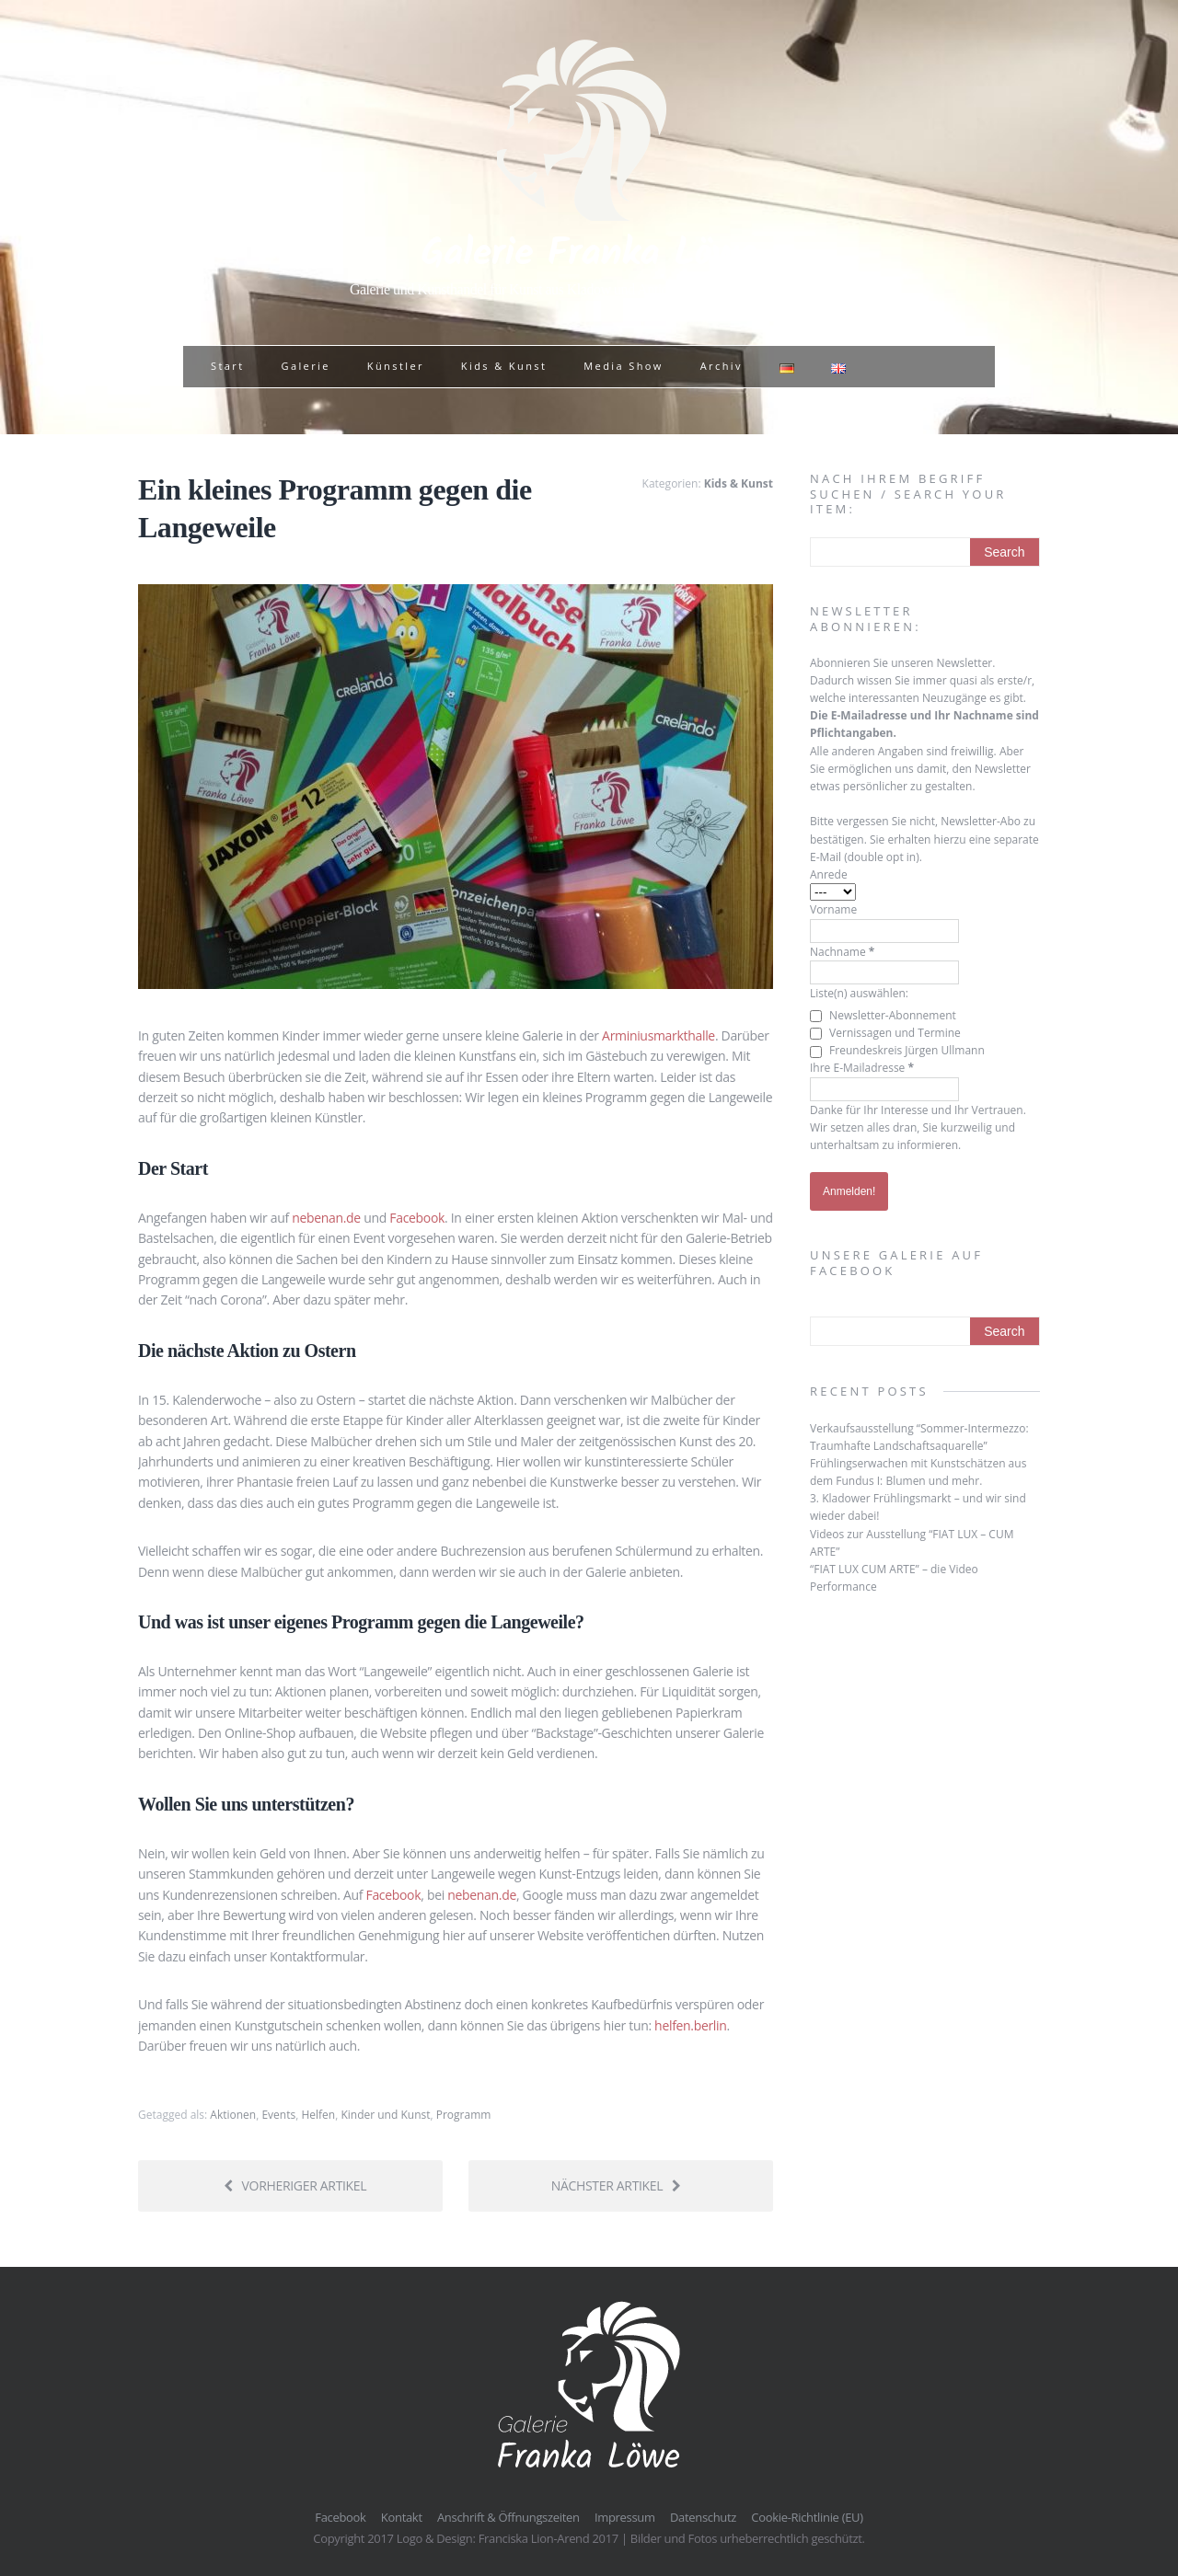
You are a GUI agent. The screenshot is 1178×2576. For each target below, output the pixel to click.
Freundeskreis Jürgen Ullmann (897, 1050)
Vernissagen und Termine (885, 1033)
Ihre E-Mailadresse (862, 1067)
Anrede (829, 874)
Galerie (305, 366)
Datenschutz (703, 2517)
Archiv (721, 366)
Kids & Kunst (504, 366)
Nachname (842, 952)
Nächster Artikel (616, 2185)
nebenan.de (326, 1217)
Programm (463, 2114)
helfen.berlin (690, 2025)
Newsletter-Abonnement (883, 1015)
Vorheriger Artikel (295, 2185)
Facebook (417, 1217)
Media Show (623, 366)
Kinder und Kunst (385, 2114)
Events (278, 2114)
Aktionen (233, 2114)
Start (227, 366)
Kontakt (401, 2517)
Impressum (625, 2517)
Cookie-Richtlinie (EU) (806, 2517)
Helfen (318, 2114)
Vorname (833, 909)
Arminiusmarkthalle (658, 1035)
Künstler (395, 366)
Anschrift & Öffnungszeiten (508, 2517)
